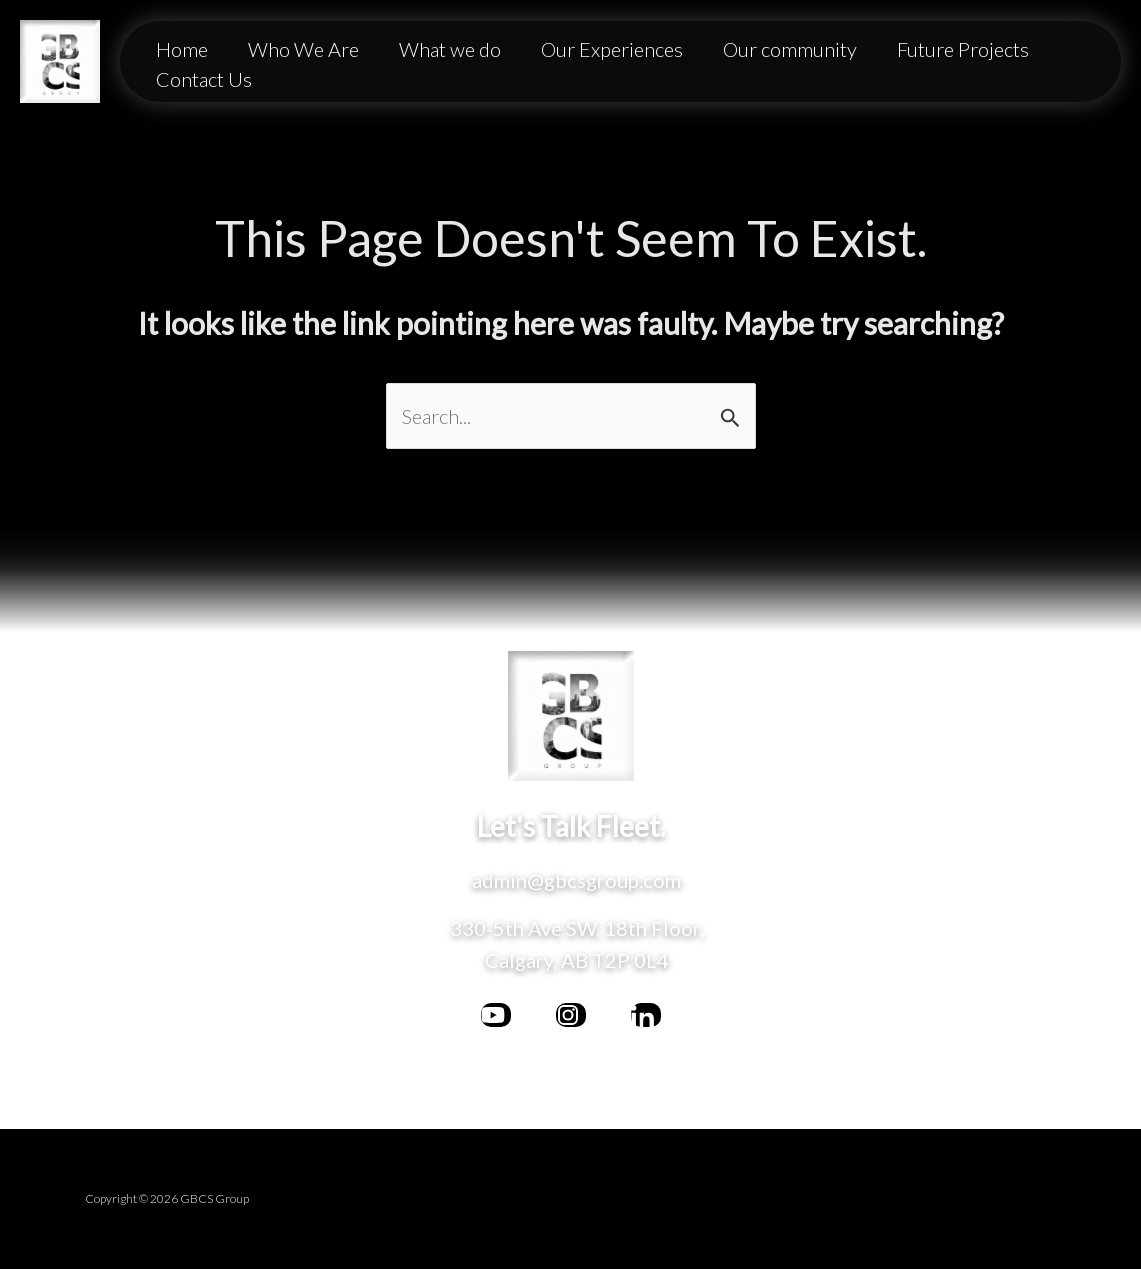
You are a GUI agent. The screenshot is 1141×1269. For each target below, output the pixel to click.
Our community (790, 49)
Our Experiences (612, 49)
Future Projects (963, 49)
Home (182, 49)
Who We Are (303, 49)
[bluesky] (571, 1015)
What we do (450, 49)
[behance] (646, 1015)
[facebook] (496, 1015)
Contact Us (204, 79)
